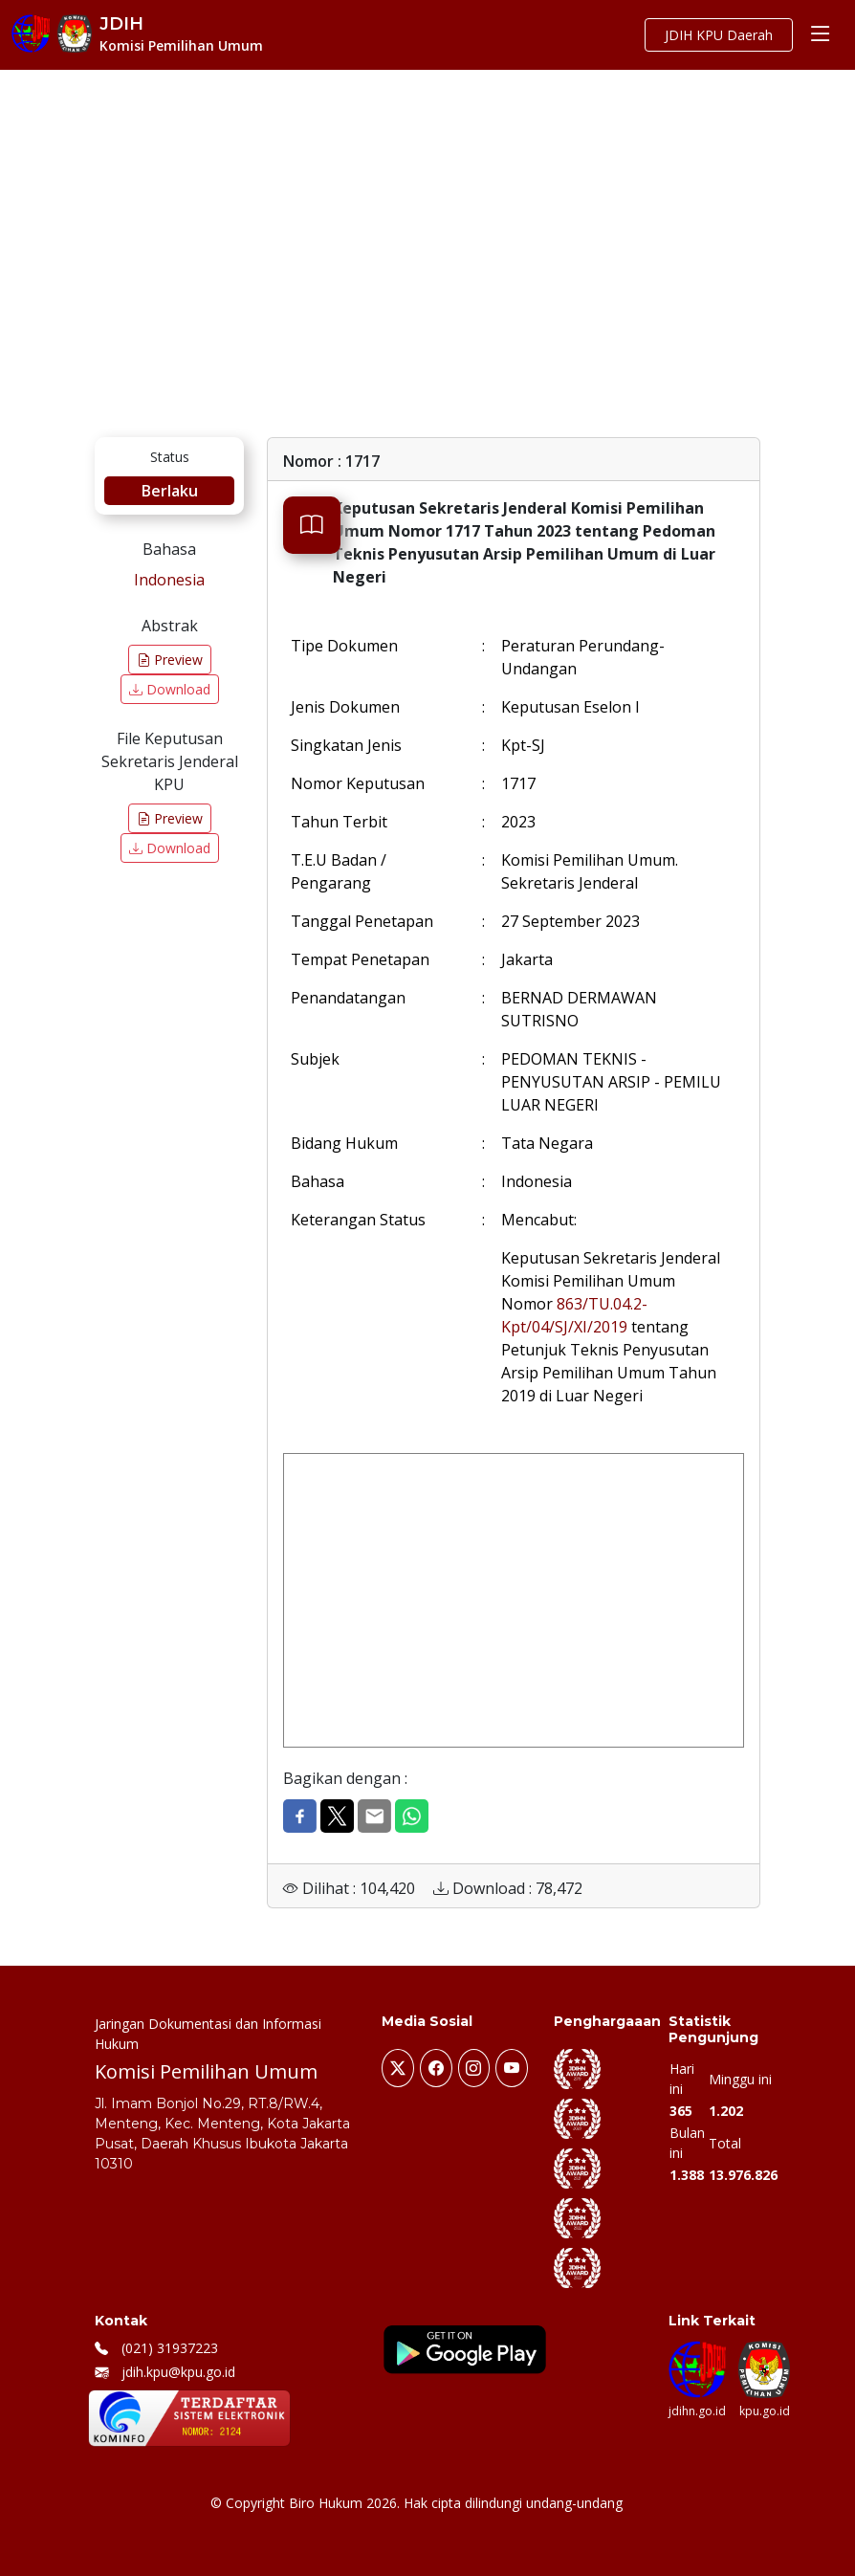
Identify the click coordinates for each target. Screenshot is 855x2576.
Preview (170, 659)
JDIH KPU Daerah (719, 35)
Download (169, 689)
